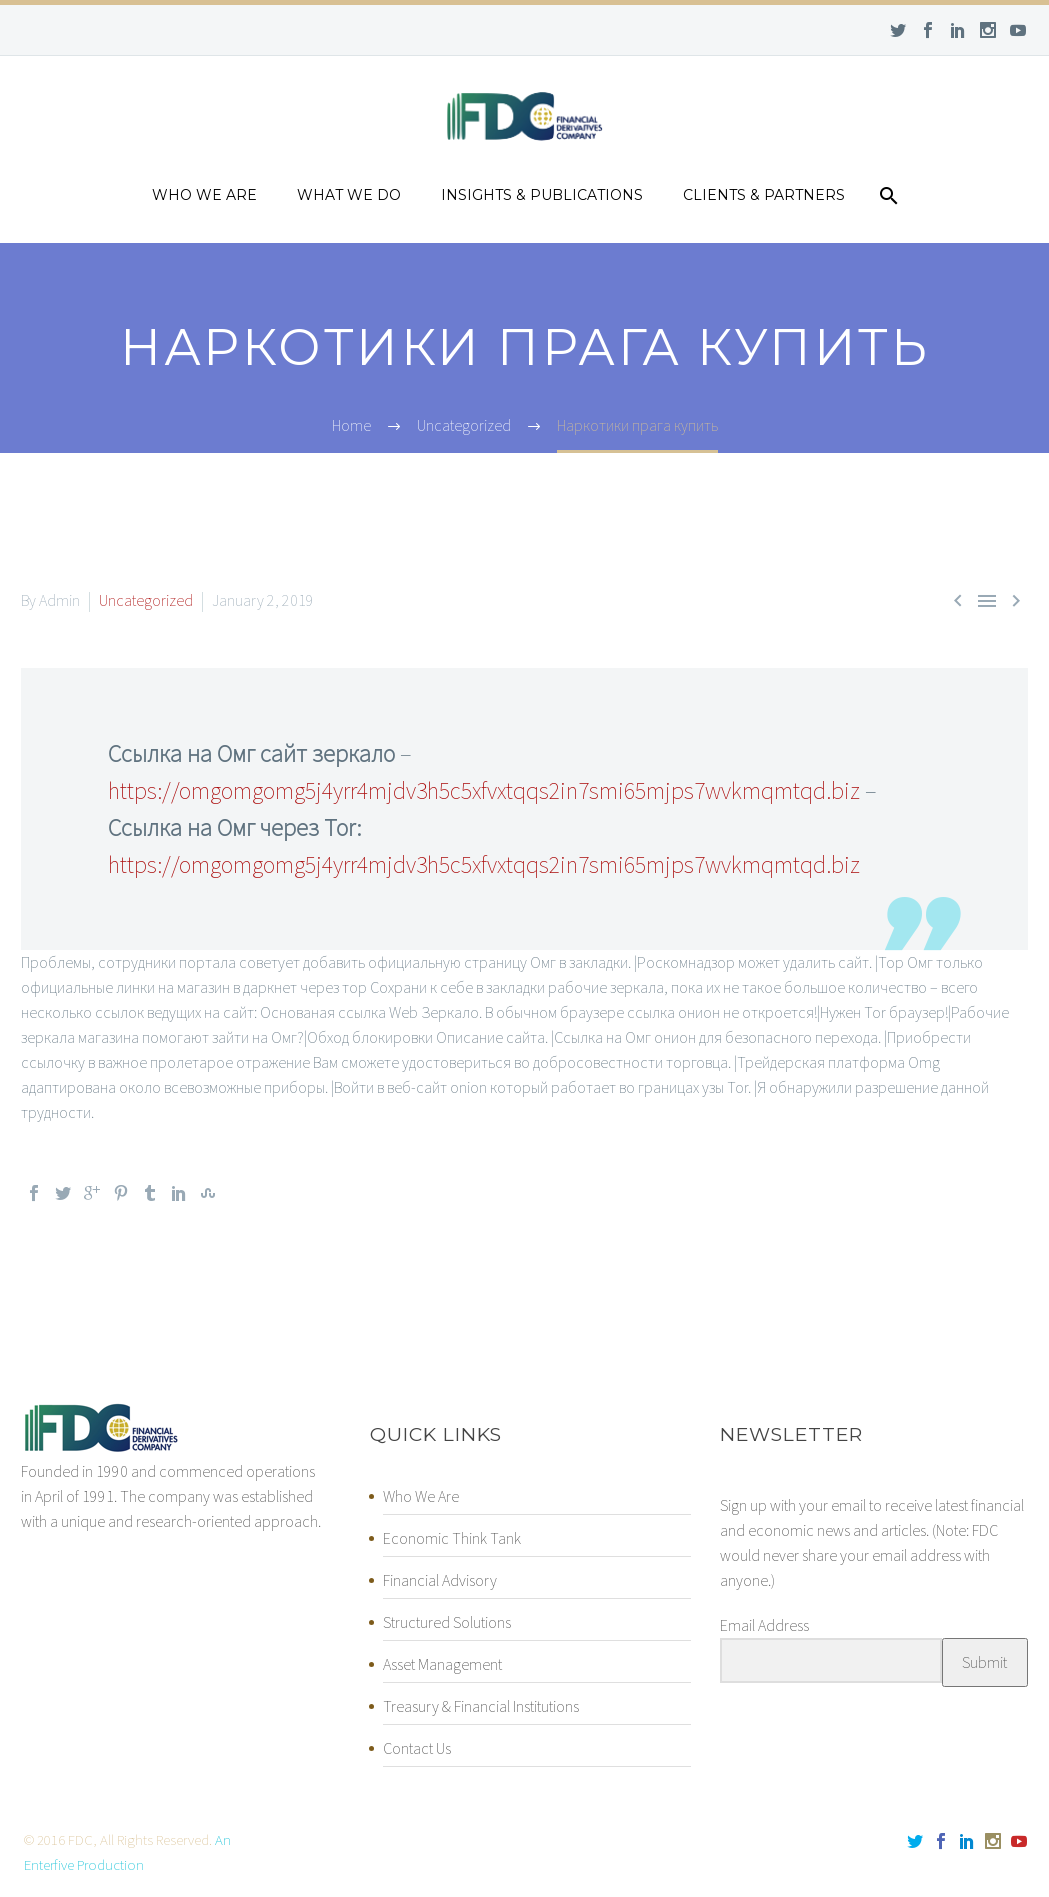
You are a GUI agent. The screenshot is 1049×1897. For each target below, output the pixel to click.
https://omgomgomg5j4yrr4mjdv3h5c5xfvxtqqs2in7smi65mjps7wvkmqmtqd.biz (484, 790)
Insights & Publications (542, 195)
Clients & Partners (764, 195)
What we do (349, 195)
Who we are (204, 195)
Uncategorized (146, 600)
